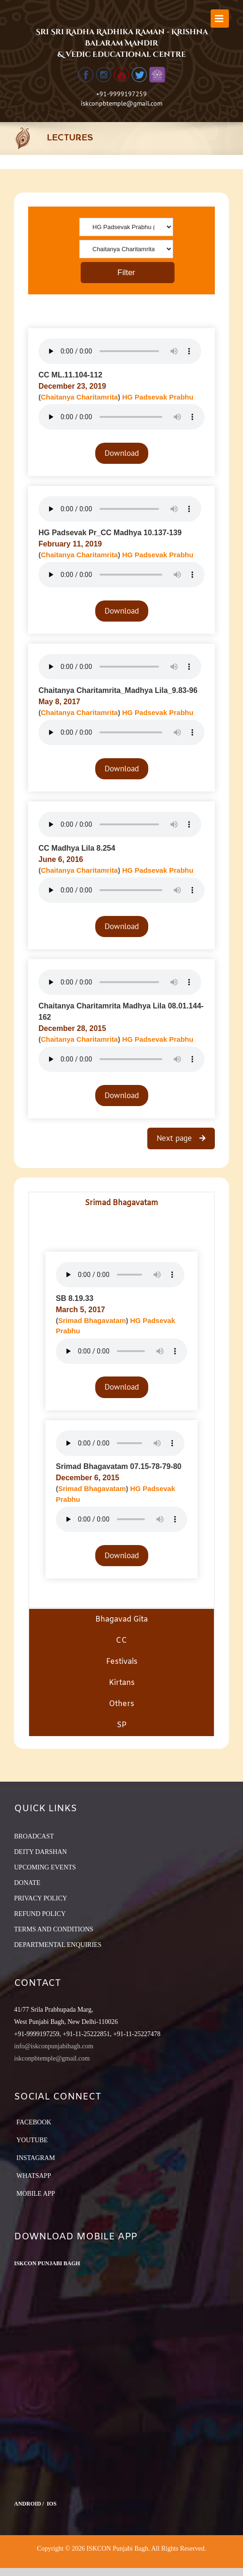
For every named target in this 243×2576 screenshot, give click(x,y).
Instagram (35, 2157)
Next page (175, 1138)
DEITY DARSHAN (40, 1851)
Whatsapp (33, 2175)
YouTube (32, 2140)
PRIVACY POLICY (40, 1898)
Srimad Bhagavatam (92, 1320)
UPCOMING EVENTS (45, 1867)
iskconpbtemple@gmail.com (121, 103)
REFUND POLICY (40, 1913)
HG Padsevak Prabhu (157, 397)
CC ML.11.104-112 (70, 375)
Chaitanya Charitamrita (79, 397)
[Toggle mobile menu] (220, 18)
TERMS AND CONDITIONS (53, 1929)
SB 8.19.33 (74, 1298)
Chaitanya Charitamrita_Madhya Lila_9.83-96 (117, 690)
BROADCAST (34, 1836)
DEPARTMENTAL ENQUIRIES (57, 1944)
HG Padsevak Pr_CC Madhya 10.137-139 (110, 533)
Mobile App (35, 2193)
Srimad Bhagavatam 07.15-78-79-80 (119, 1466)
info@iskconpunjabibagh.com (53, 2046)
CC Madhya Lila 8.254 (76, 848)
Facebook (33, 2122)
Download (122, 453)
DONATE (27, 1882)
